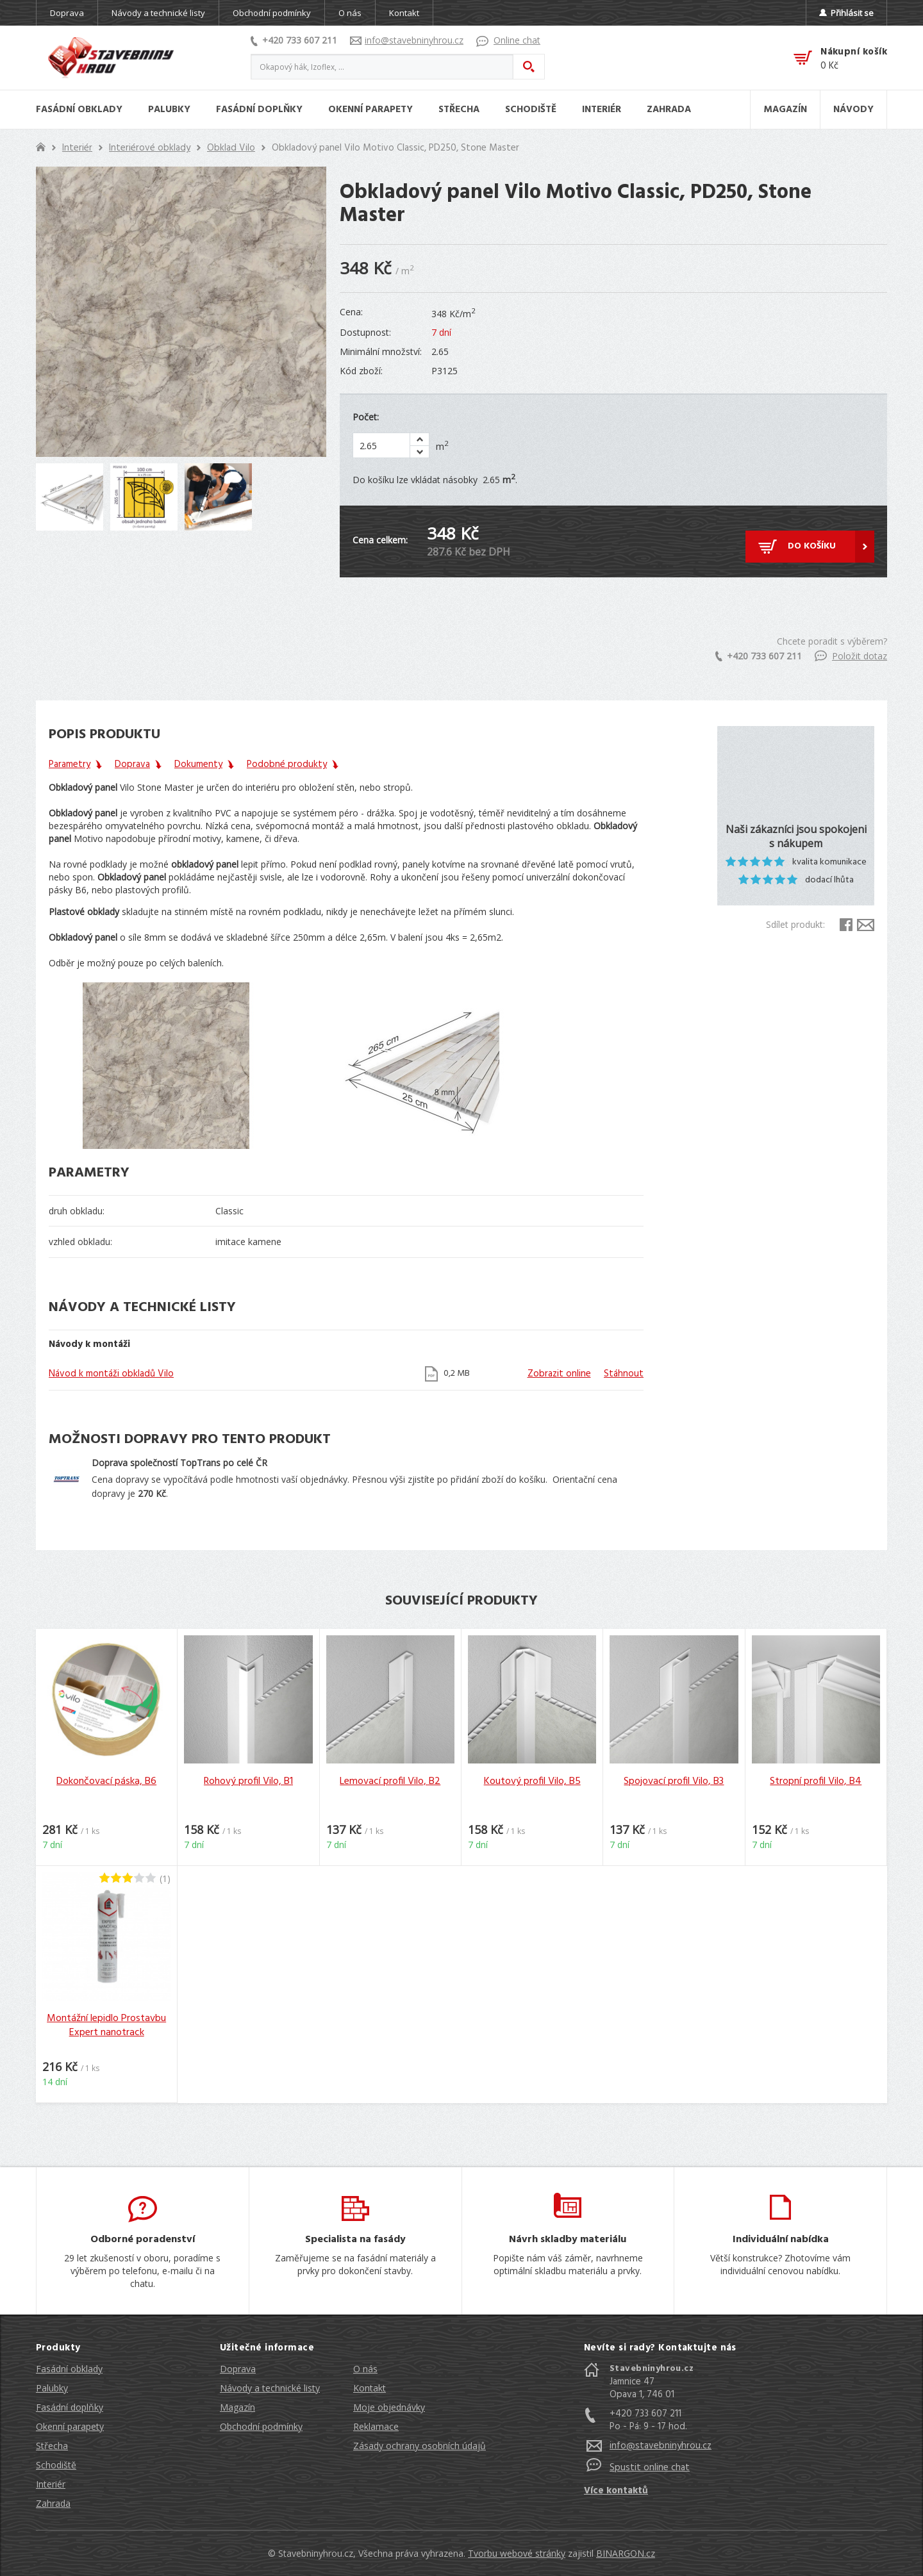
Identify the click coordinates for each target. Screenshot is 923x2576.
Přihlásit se (846, 13)
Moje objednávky (389, 2407)
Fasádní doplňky (69, 2407)
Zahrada (53, 2503)
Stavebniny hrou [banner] (111, 57)
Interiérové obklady (149, 148)
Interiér (77, 148)
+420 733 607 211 (294, 40)
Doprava (67, 13)
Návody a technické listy (158, 13)
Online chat (508, 40)
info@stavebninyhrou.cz (406, 40)
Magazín (237, 2407)
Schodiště (56, 2465)
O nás (350, 13)
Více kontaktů (616, 2490)
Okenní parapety (70, 2426)
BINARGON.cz (625, 2553)
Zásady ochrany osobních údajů (419, 2446)
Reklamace (376, 2426)
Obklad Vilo (231, 148)
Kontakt (404, 13)
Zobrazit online (559, 1374)
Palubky (52, 2388)
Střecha (52, 2446)
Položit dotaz (851, 656)
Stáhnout (624, 1374)
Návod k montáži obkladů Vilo (111, 1374)
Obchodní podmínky (272, 13)
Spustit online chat (650, 2467)
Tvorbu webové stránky (516, 2553)
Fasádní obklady (69, 2369)
